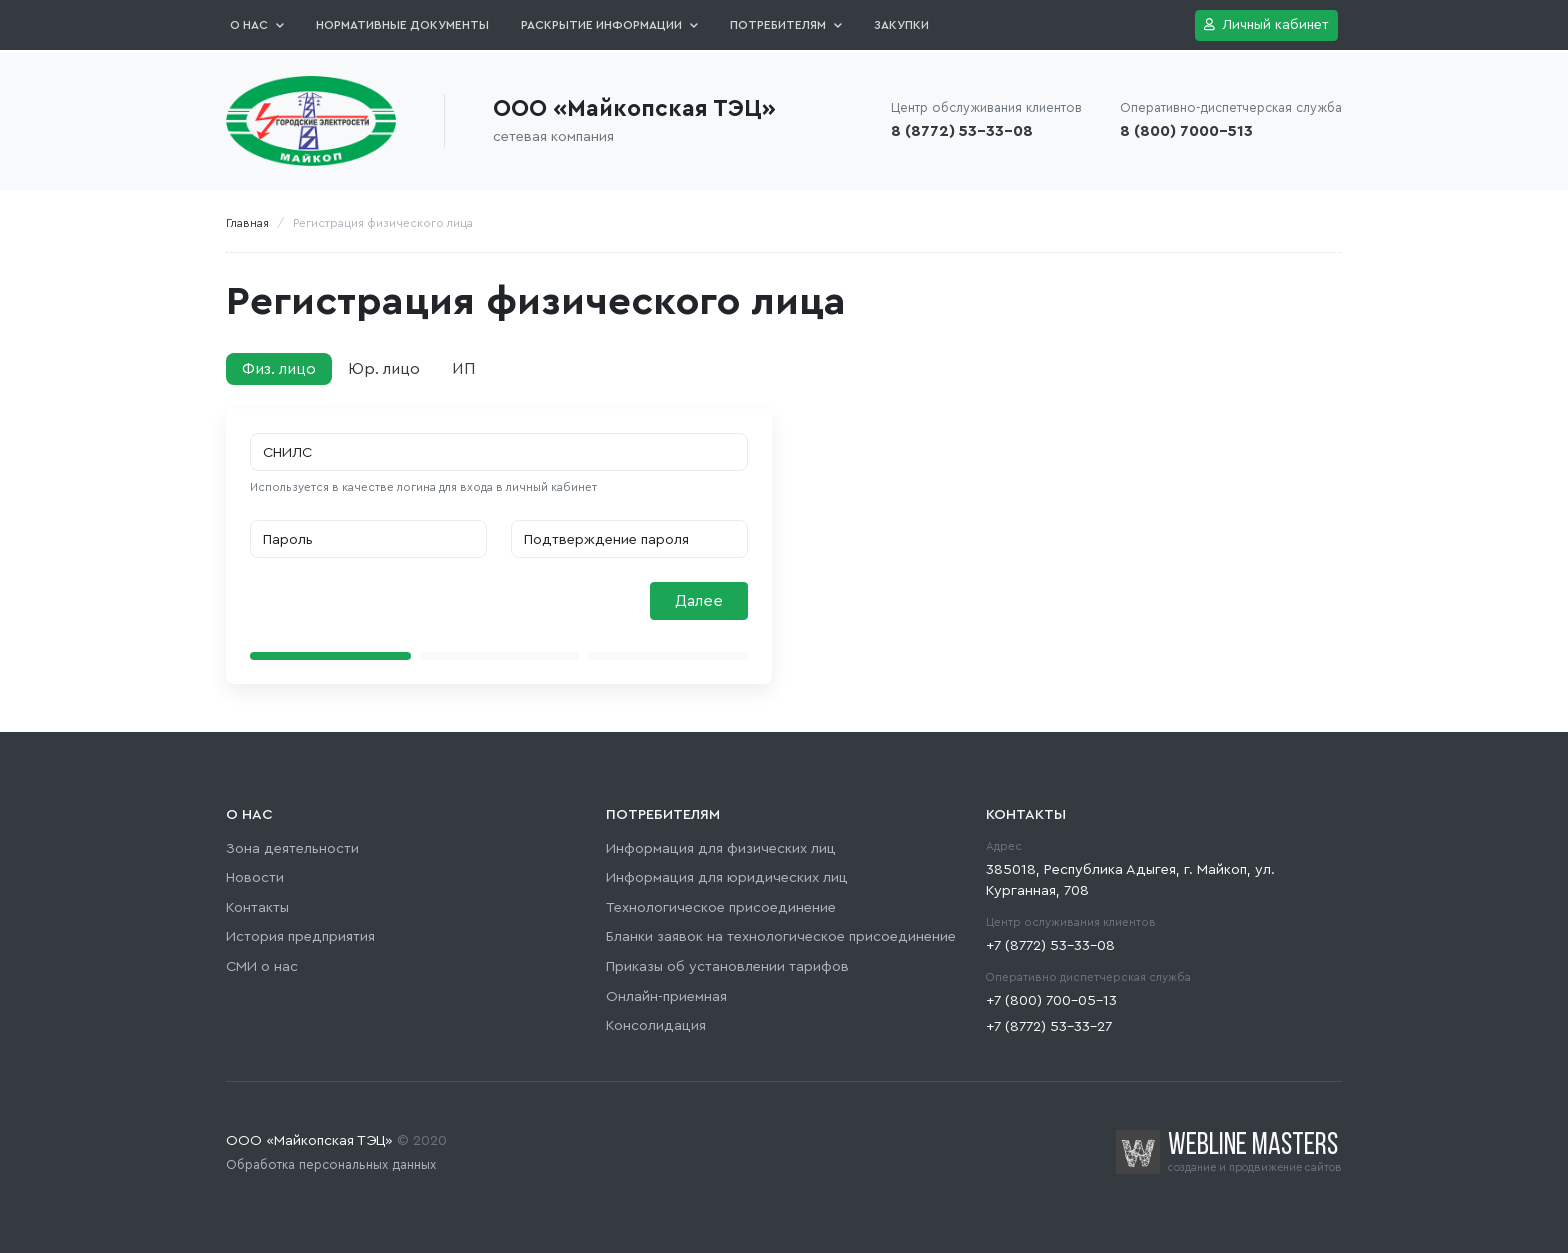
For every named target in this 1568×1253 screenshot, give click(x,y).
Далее (699, 601)
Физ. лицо (279, 369)
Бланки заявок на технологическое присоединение (781, 936)
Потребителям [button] (786, 25)
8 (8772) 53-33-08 (962, 131)
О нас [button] (257, 25)
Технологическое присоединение (721, 907)
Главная (247, 223)
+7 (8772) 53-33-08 (1050, 945)
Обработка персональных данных (331, 1165)
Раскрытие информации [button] (609, 25)
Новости (255, 877)
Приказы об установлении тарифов (727, 966)
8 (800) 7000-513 (1186, 131)
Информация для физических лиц (721, 848)
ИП (464, 369)
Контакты (257, 907)
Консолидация (656, 1025)
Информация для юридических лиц (727, 877)
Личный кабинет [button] (1266, 25)
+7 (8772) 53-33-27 (1049, 1026)
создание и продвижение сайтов (1255, 1167)
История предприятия (300, 936)
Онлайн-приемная (666, 996)
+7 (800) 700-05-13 (1051, 1000)
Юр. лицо (384, 369)
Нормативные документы (402, 25)
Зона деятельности (292, 848)
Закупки (901, 25)
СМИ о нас (262, 966)
